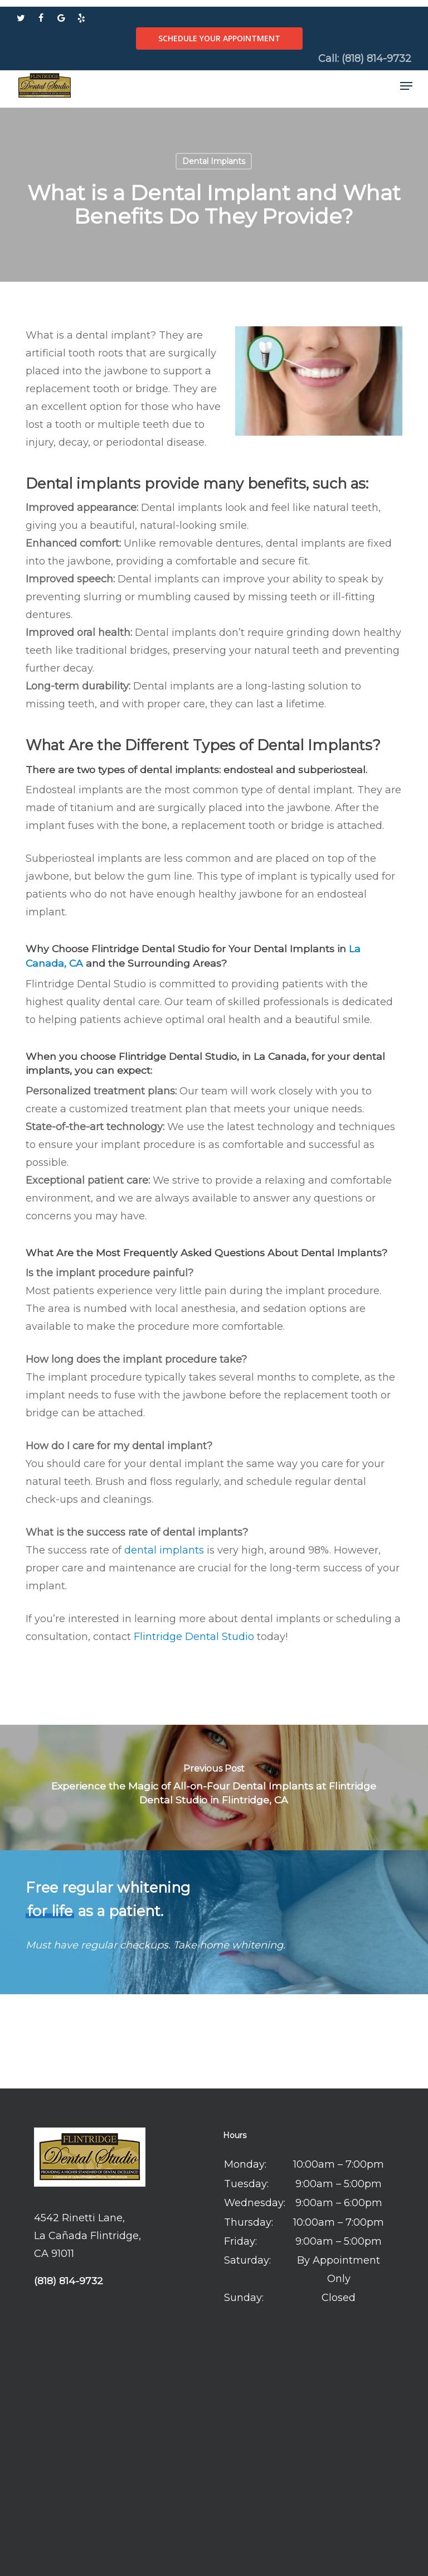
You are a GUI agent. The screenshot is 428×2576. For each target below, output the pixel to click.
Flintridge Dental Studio (194, 1636)
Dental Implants (213, 161)
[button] (406, 85)
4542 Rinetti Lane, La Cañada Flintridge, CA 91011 (87, 2236)
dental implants (164, 1550)
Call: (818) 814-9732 (364, 58)
